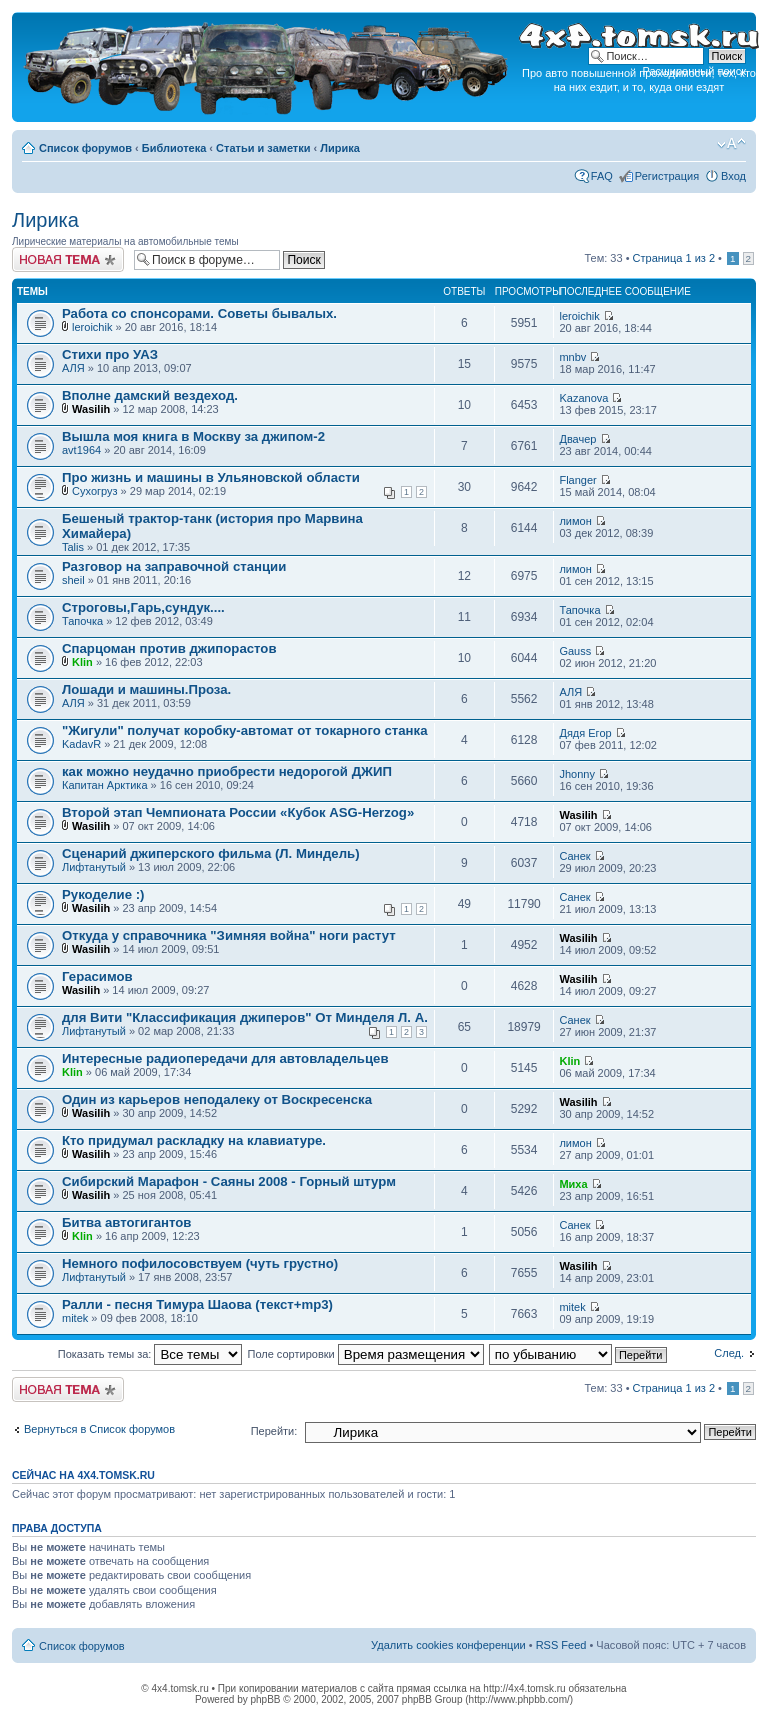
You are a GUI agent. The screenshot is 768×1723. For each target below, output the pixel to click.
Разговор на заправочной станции (174, 566)
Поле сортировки (366, 1354)
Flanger (577, 480)
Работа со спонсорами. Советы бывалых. (199, 313)
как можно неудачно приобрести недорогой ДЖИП (227, 771)
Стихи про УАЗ (110, 354)
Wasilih (91, 409)
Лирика (340, 148)
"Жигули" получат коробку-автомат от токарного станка (244, 730)
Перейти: (274, 1431)
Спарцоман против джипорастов (169, 648)
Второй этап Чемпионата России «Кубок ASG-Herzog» (238, 812)
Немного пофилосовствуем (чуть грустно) (200, 1263)
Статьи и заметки (263, 148)
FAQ (602, 176)
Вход (733, 176)
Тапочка (82, 621)
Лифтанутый (94, 867)
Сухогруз (95, 491)
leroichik (92, 327)
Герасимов (97, 976)
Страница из (674, 258)
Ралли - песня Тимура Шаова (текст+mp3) (197, 1304)
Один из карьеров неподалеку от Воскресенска (217, 1099)
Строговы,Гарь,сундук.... (143, 607)
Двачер (577, 439)
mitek (75, 1318)
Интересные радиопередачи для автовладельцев (225, 1058)
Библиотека (174, 148)
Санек (574, 856)
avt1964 (81, 450)
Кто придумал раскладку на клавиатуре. (194, 1140)
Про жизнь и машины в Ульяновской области (211, 477)
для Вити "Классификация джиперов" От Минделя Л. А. (245, 1017)
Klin (82, 662)
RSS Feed (561, 1645)
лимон (575, 521)
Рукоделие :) (103, 894)
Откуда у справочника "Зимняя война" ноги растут (229, 935)
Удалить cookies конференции (448, 1645)
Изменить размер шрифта (731, 144)
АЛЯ (73, 368)
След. (729, 1353)
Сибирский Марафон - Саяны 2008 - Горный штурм (229, 1181)
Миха (573, 1184)
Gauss (575, 651)
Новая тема (68, 259)
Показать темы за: (150, 1354)
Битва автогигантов (126, 1222)
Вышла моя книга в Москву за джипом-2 (193, 436)
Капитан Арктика (105, 785)
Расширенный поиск (694, 71)
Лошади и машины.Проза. (146, 689)
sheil (73, 580)
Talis (73, 547)
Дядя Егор (585, 733)
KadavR (81, 744)
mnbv (572, 357)
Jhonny (576, 774)
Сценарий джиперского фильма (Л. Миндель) (211, 853)
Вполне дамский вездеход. (150, 395)
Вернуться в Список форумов (99, 1429)
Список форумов (85, 148)
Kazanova (583, 398)
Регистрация (667, 176)
